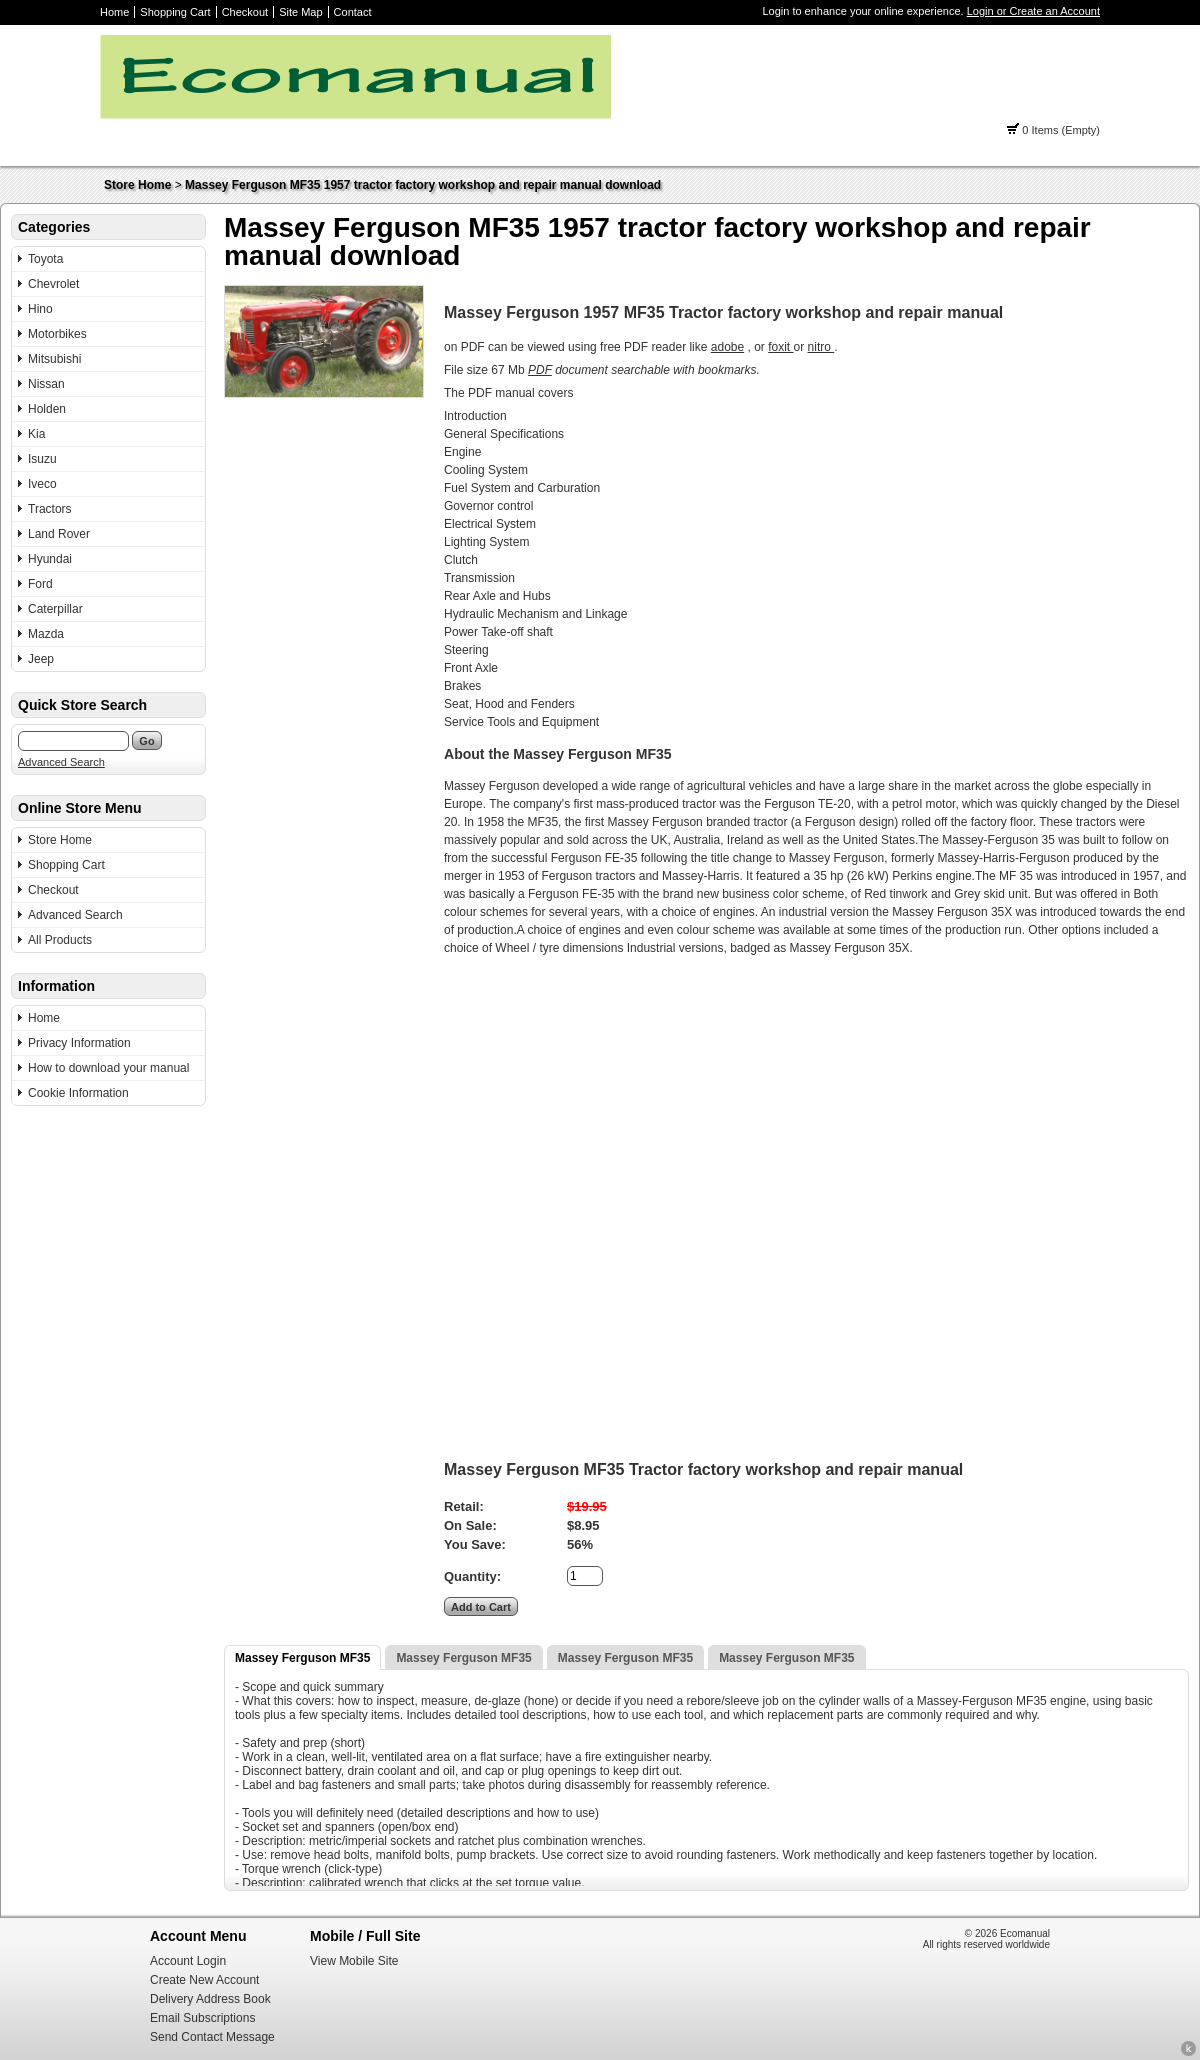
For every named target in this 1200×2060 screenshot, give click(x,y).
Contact (353, 12)
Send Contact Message (212, 2037)
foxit (780, 347)
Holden (47, 409)
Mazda (46, 634)
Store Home (137, 185)
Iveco (42, 484)
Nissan (46, 384)
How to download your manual (108, 1068)
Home (114, 12)
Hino (40, 309)
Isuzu (42, 459)
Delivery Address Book (210, 1999)
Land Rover (59, 534)
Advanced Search (61, 762)
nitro (821, 347)
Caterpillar (55, 609)
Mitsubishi (54, 359)
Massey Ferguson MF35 (302, 1658)
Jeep (41, 659)
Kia (36, 434)
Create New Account (204, 1980)
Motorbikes (57, 334)
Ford (40, 584)
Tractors (50, 509)
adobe (727, 347)
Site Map (300, 12)
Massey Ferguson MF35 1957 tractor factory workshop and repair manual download (423, 185)
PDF (540, 370)
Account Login (188, 1961)
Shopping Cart (175, 12)
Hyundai (50, 559)
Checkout (245, 12)
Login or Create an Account (1033, 11)
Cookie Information (78, 1093)
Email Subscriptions (202, 2018)
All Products (60, 940)
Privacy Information (79, 1043)
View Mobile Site (354, 1961)
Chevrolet (53, 284)
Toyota (45, 259)
